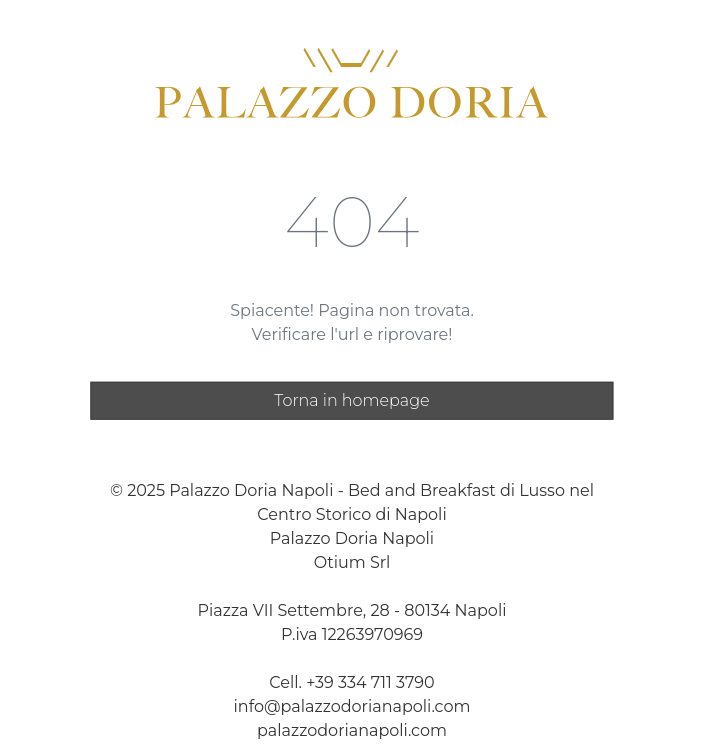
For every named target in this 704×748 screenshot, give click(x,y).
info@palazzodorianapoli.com (352, 705)
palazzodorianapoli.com (352, 729)
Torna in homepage (351, 399)
